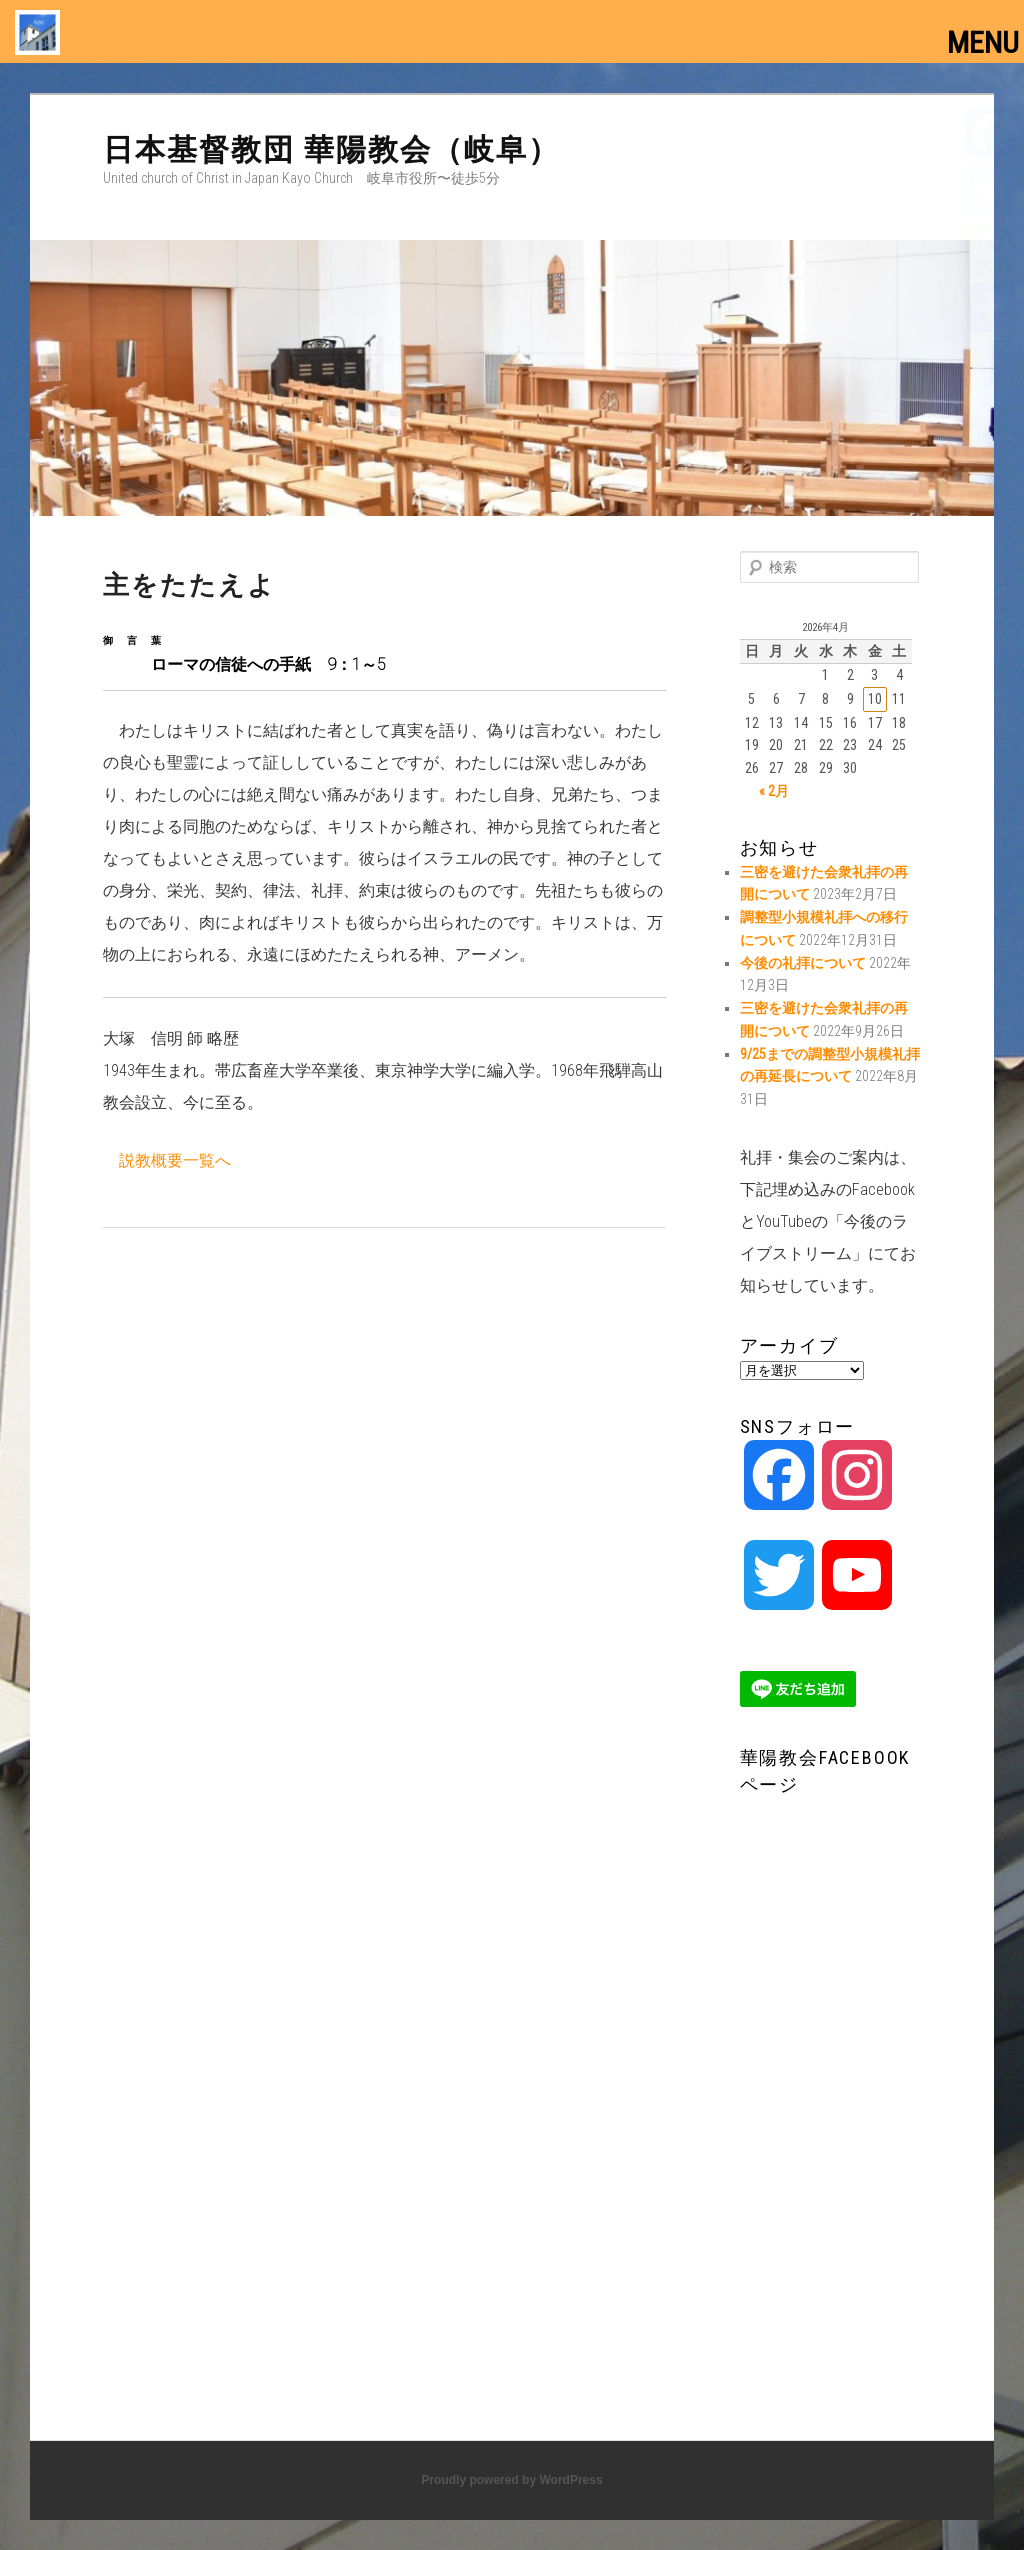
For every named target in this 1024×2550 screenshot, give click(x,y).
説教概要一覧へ (175, 1160)
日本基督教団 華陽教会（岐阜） (331, 149)
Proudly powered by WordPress (511, 2480)
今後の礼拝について (803, 963)
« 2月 (774, 791)
